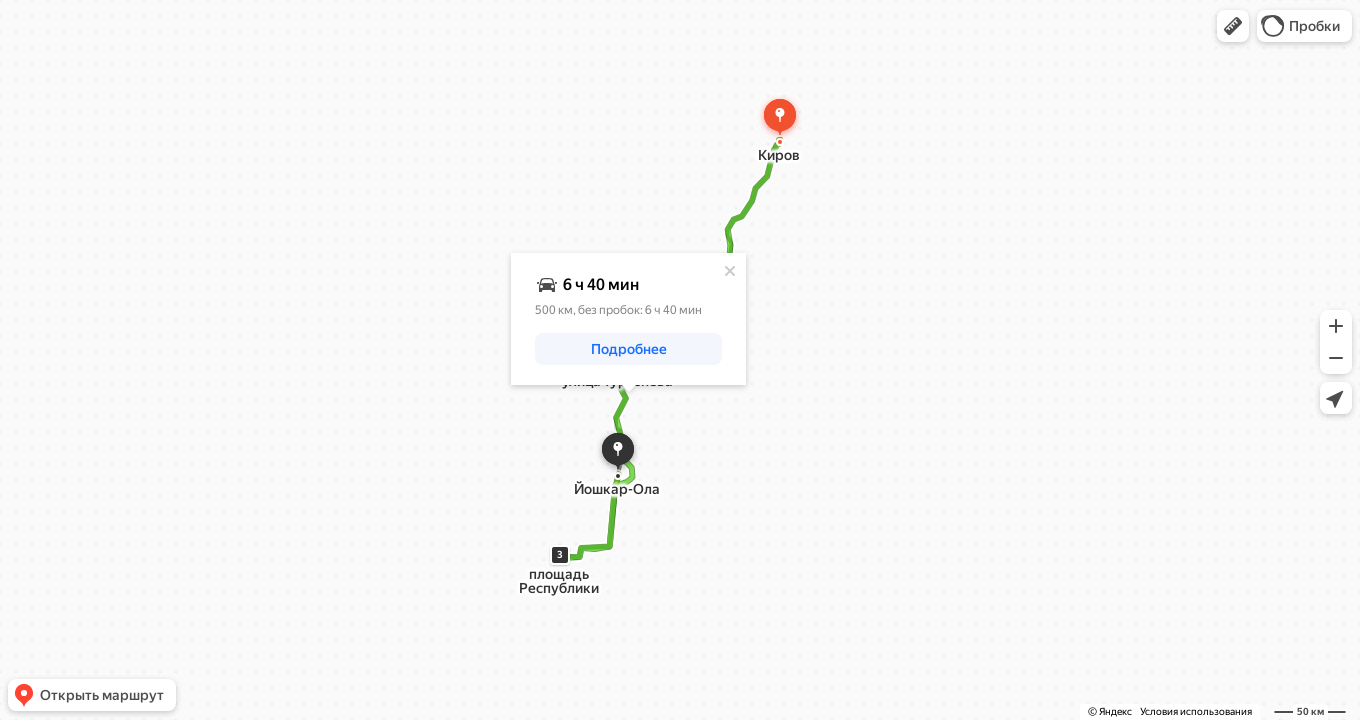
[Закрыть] (730, 271)
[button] (1233, 26)
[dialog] (628, 319)
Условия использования (1196, 711)
